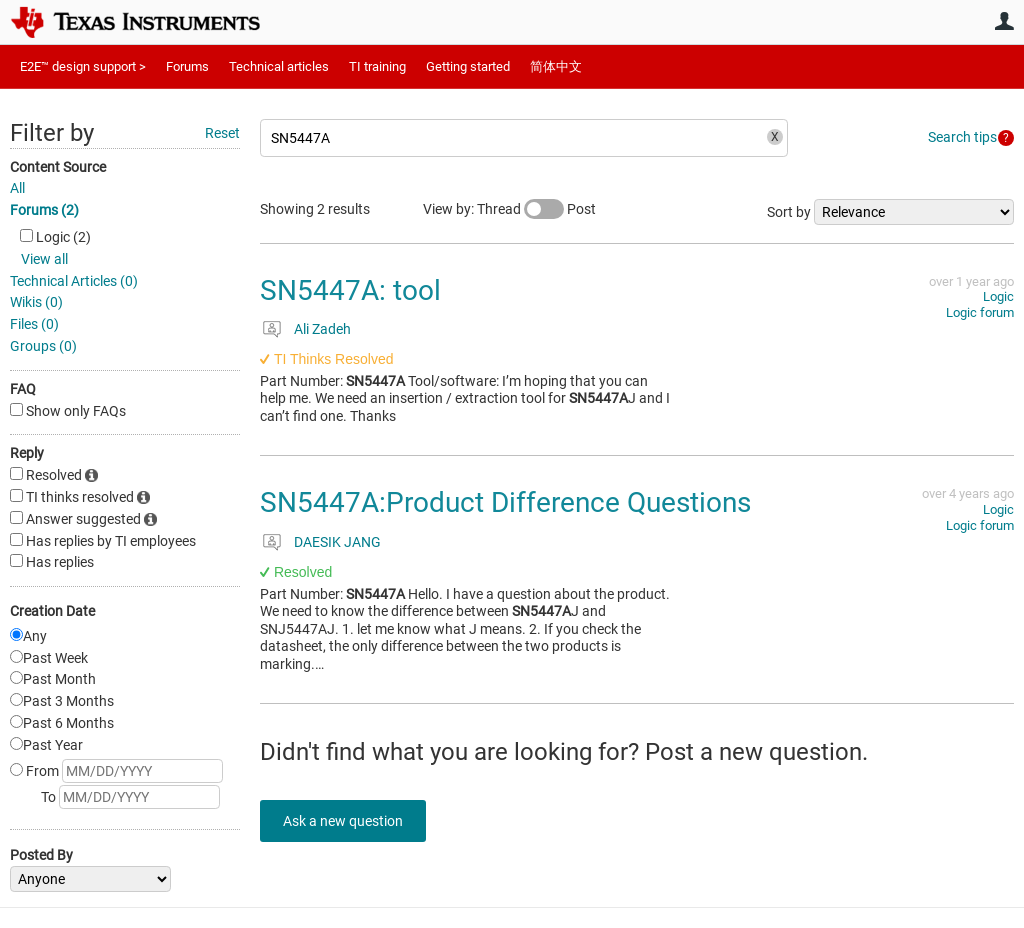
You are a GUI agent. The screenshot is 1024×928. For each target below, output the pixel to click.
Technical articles (279, 66)
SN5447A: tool (350, 290)
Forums (187, 66)
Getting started (468, 66)
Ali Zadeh (322, 329)
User (1004, 21)
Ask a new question (350, 821)
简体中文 (556, 66)
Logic (998, 296)
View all (44, 259)
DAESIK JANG (337, 542)
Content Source (58, 167)
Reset (222, 133)
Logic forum (980, 312)
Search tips (962, 137)
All (17, 188)
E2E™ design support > (83, 66)
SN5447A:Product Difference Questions (505, 502)
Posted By (41, 855)
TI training (377, 66)
